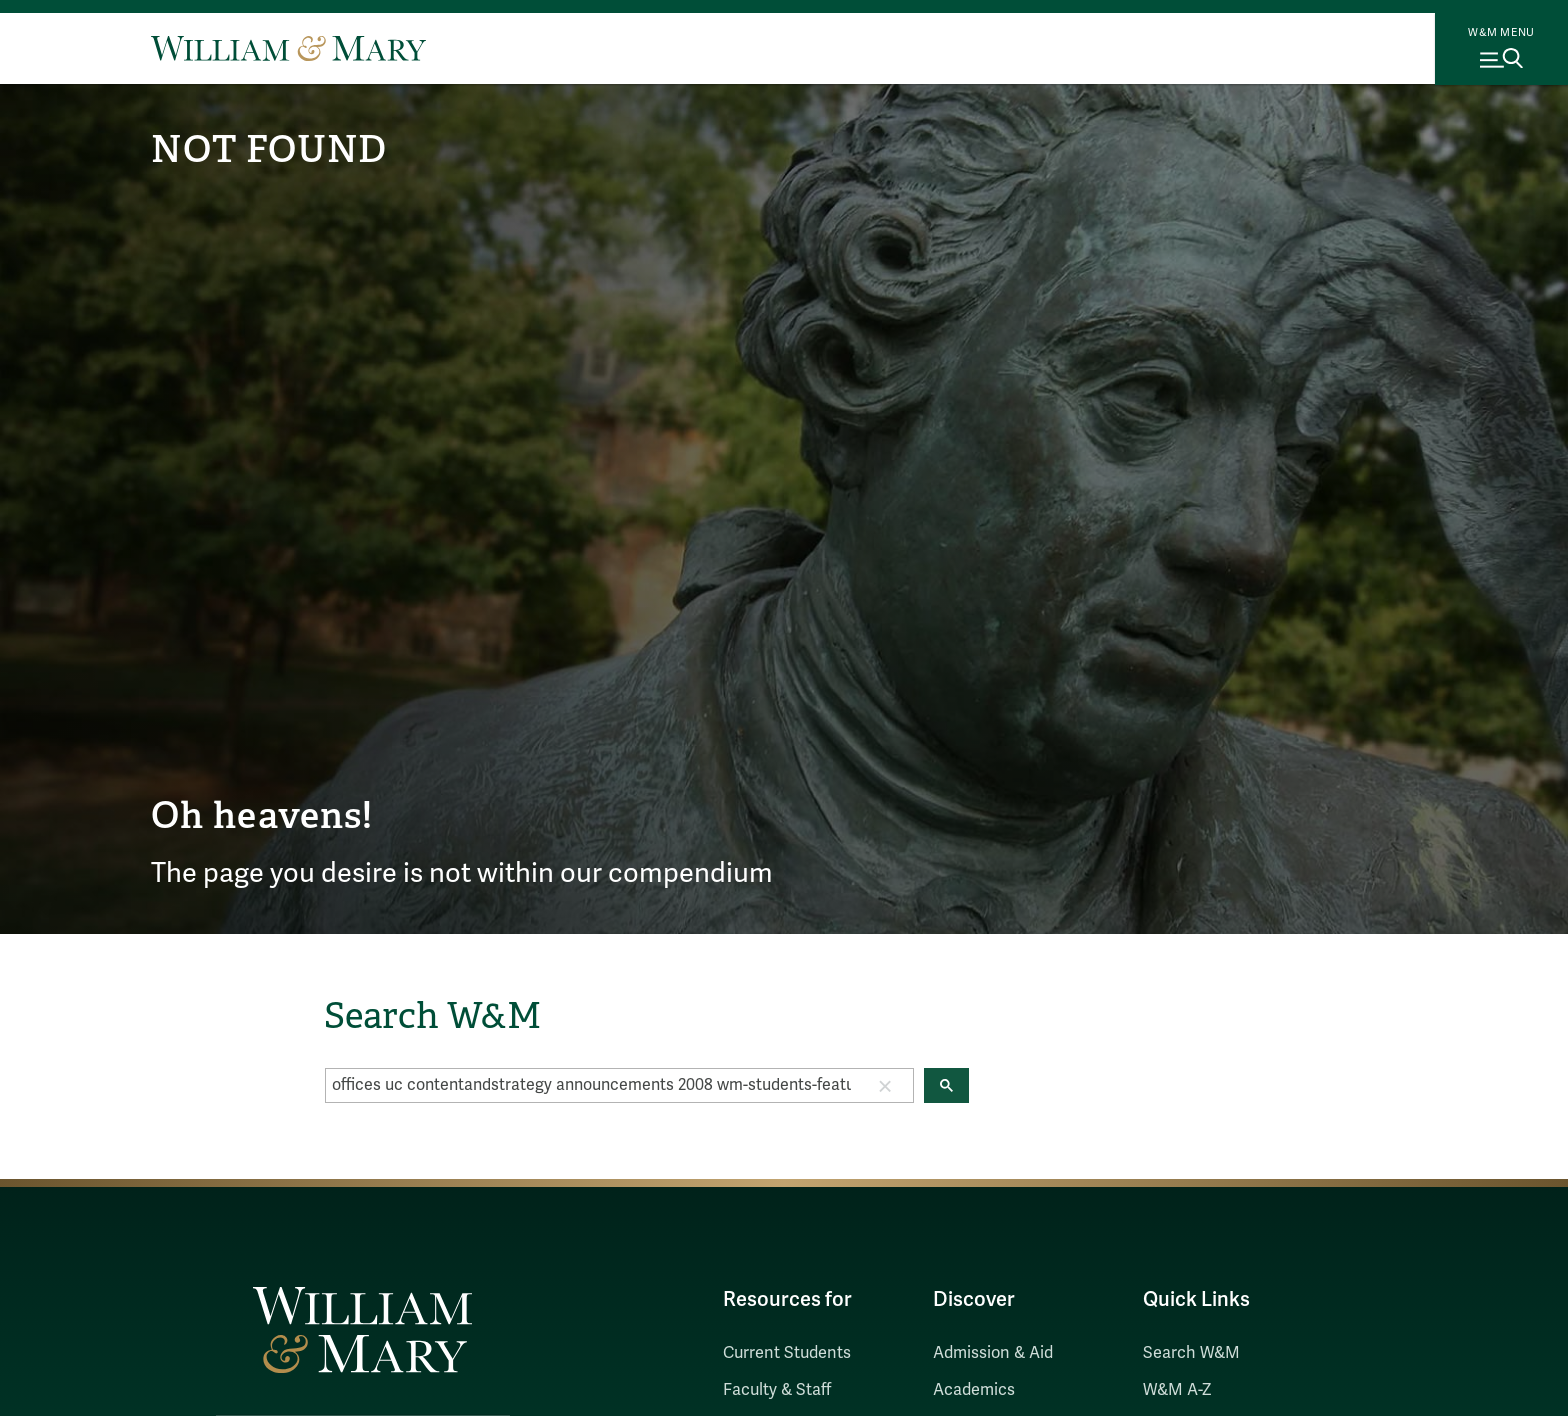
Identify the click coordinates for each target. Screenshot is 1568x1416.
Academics (974, 1390)
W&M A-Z (1177, 1390)
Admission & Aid (993, 1353)
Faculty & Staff (777, 1390)
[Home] (288, 48)
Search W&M (1191, 1353)
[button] (885, 1085)
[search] (591, 1085)
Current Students (787, 1353)
